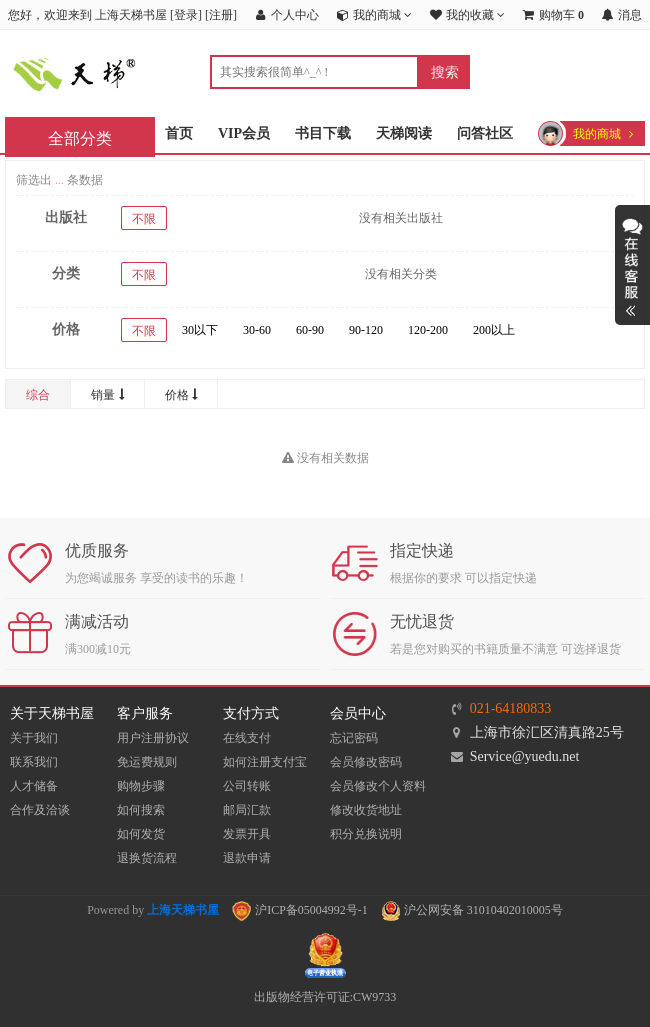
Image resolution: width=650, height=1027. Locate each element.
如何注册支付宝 (265, 762)
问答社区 (485, 133)
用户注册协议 (153, 738)
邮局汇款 (247, 810)
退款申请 (247, 858)
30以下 (200, 330)
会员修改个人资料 (378, 786)
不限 (144, 219)
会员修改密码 (366, 762)
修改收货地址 (366, 810)
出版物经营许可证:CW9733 (325, 997)
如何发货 (141, 834)
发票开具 (247, 834)
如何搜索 (141, 810)
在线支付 (247, 738)
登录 (186, 15)
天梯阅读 (404, 133)
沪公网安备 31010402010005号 (472, 910)
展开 (632, 265)
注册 (221, 15)
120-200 (428, 330)
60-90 (310, 330)
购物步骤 (141, 786)
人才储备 (34, 786)
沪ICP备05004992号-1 (300, 910)
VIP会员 (244, 133)
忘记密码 (354, 738)
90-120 (366, 330)
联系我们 (34, 762)
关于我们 (34, 738)
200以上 (494, 330)
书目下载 (323, 133)
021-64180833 (511, 708)
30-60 (257, 330)
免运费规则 (147, 762)
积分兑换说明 (366, 834)
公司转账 (247, 786)
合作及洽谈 (40, 810)
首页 (179, 133)
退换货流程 (147, 858)
